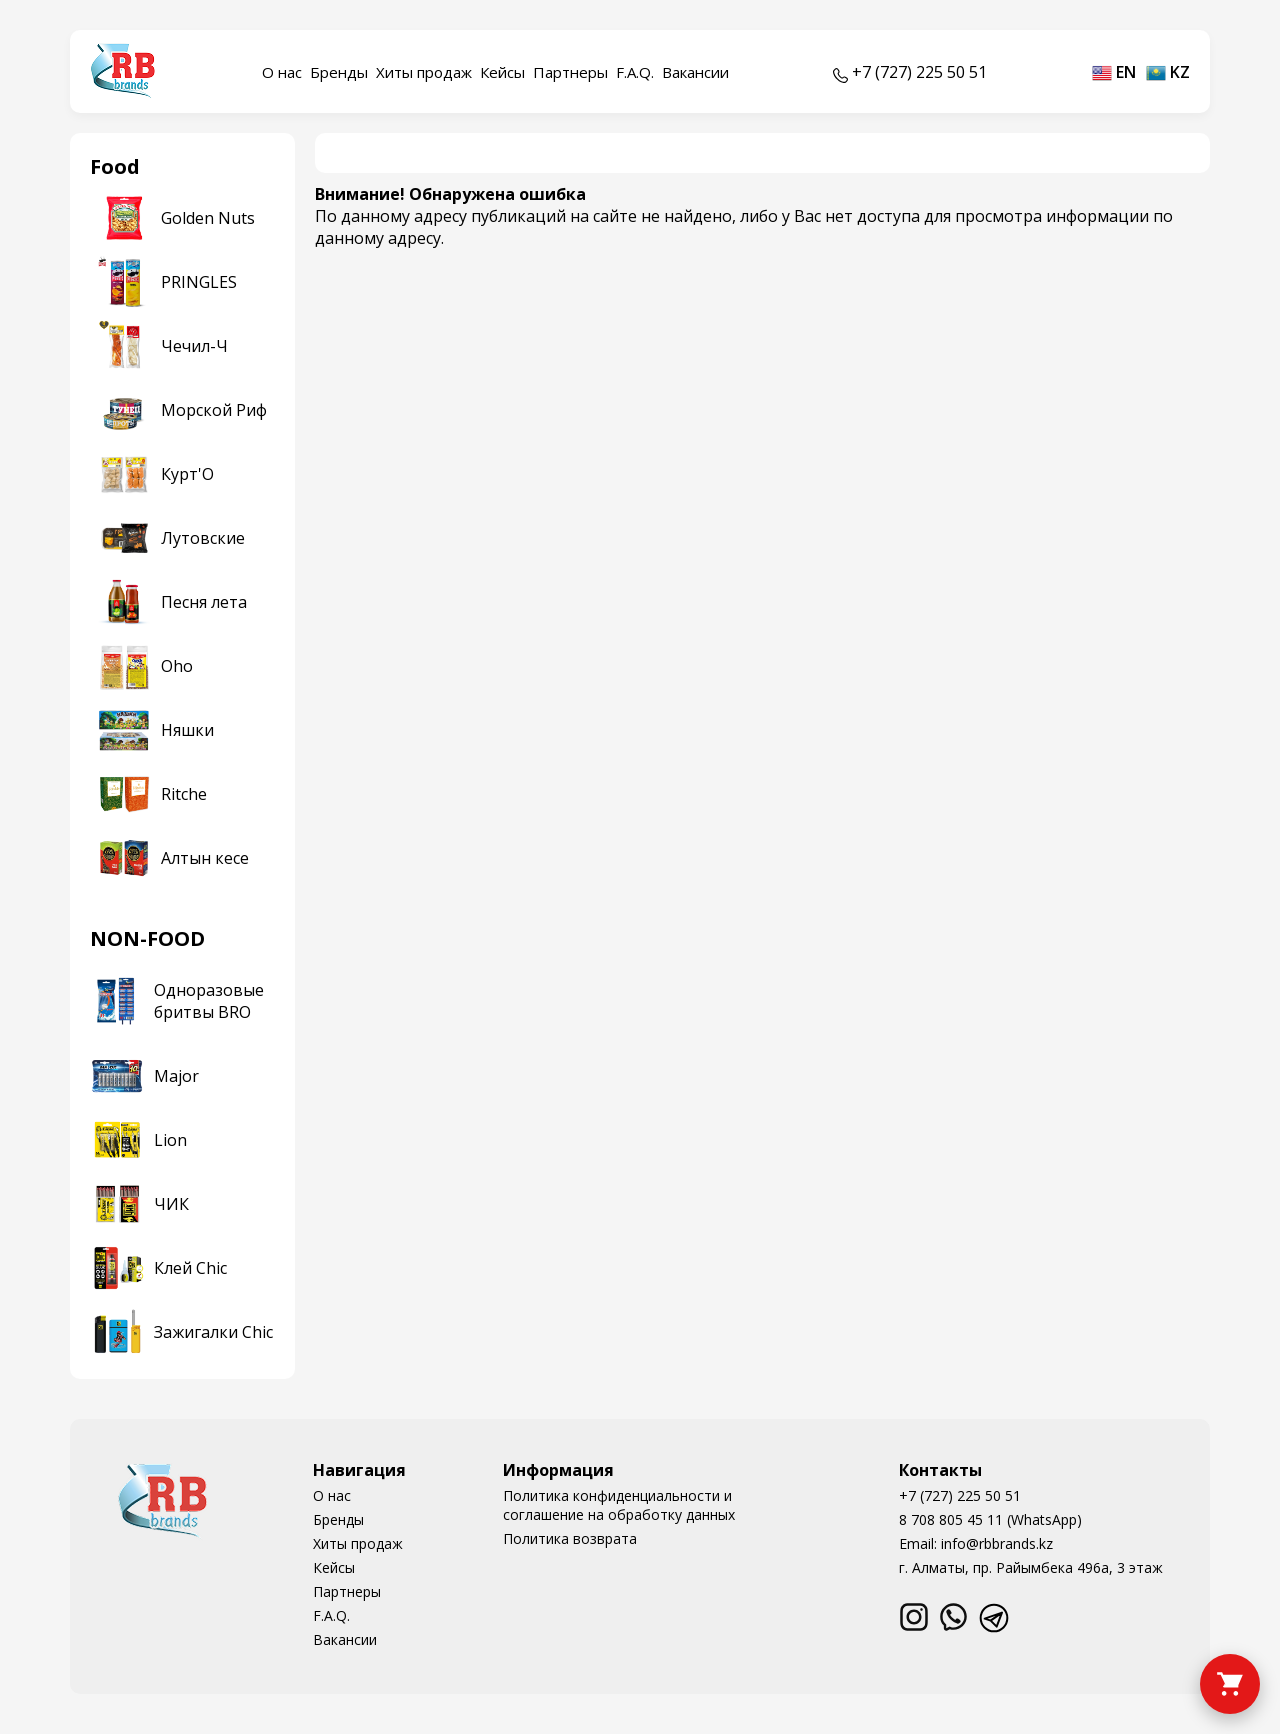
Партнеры (570, 72)
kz (1168, 72)
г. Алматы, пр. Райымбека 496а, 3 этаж (1031, 1567)
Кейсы (502, 72)
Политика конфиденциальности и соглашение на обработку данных (619, 1505)
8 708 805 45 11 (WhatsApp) (990, 1519)
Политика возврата (570, 1538)
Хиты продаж (424, 72)
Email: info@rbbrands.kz (976, 1543)
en (1114, 72)
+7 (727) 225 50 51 (960, 1495)
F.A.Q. (635, 72)
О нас (282, 72)
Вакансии (695, 72)
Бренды (339, 72)
